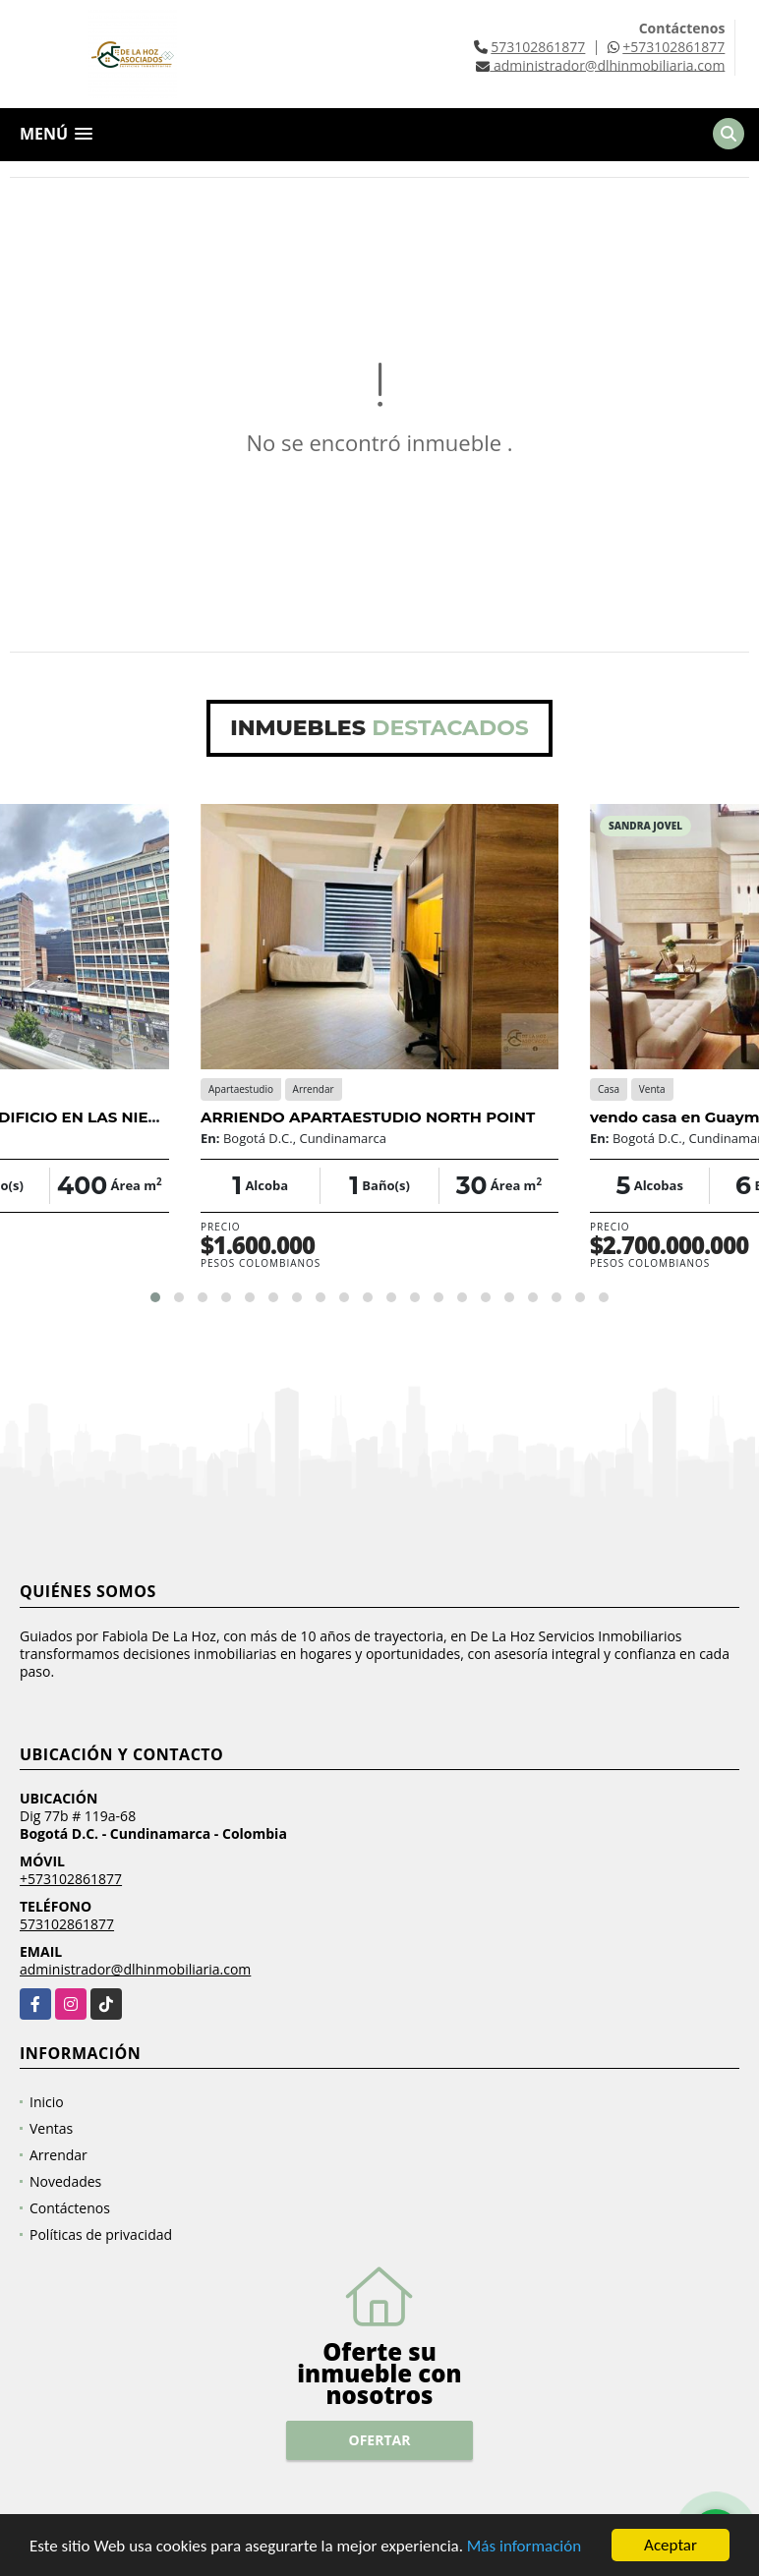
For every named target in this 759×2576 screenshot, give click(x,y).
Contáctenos (69, 2208)
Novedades (65, 2181)
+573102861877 (673, 46)
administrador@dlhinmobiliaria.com (135, 1969)
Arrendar (58, 2155)
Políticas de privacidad (100, 2234)
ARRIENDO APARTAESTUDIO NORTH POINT (368, 1117)
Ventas (51, 2128)
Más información (524, 2546)
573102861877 (538, 46)
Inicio (46, 2101)
